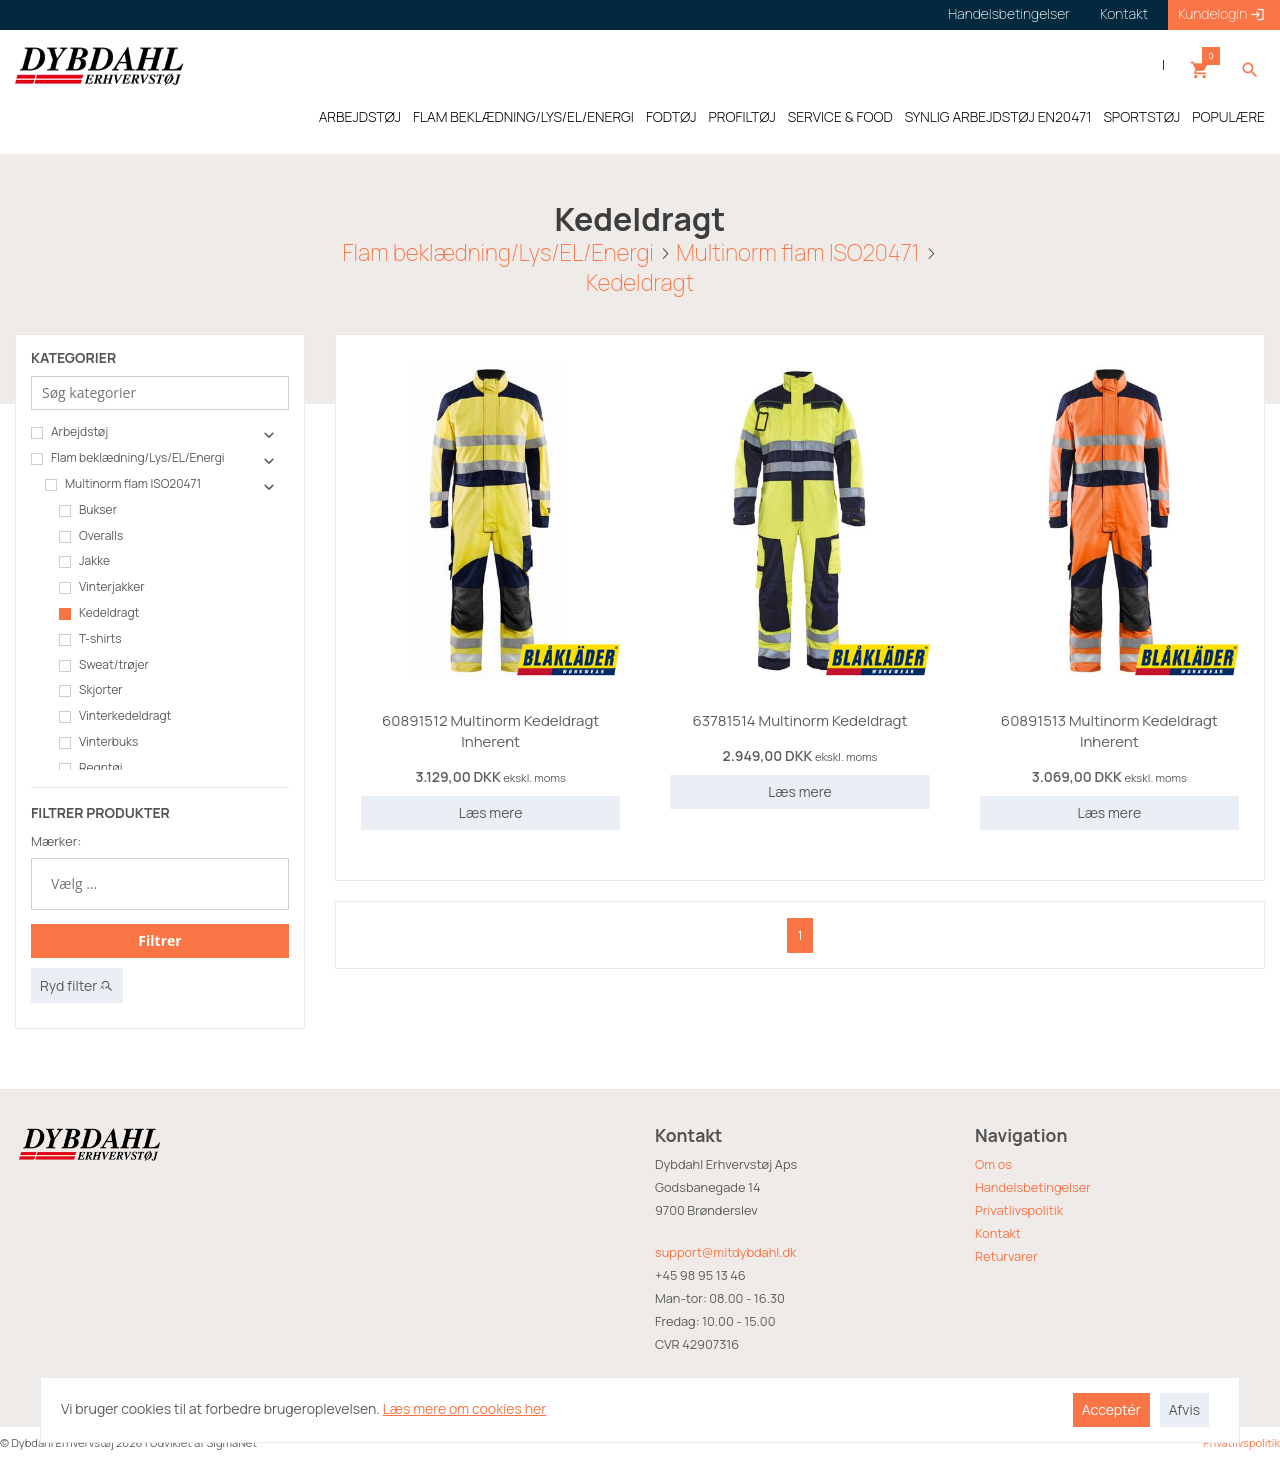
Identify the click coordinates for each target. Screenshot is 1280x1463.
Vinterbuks (98, 742)
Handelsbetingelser (1033, 1187)
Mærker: (56, 841)
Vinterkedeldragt (115, 716)
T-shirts (90, 639)
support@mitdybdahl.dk (725, 1252)
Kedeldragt (640, 282)
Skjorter (91, 690)
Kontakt (998, 1233)
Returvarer (1006, 1256)
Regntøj (90, 768)
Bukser (88, 510)
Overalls (91, 536)
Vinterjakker (102, 587)
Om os (993, 1164)
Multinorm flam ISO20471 (797, 252)
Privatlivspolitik (1019, 1210)
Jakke (84, 561)
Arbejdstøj (69, 432)
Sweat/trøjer (104, 665)
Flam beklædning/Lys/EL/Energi (498, 252)
